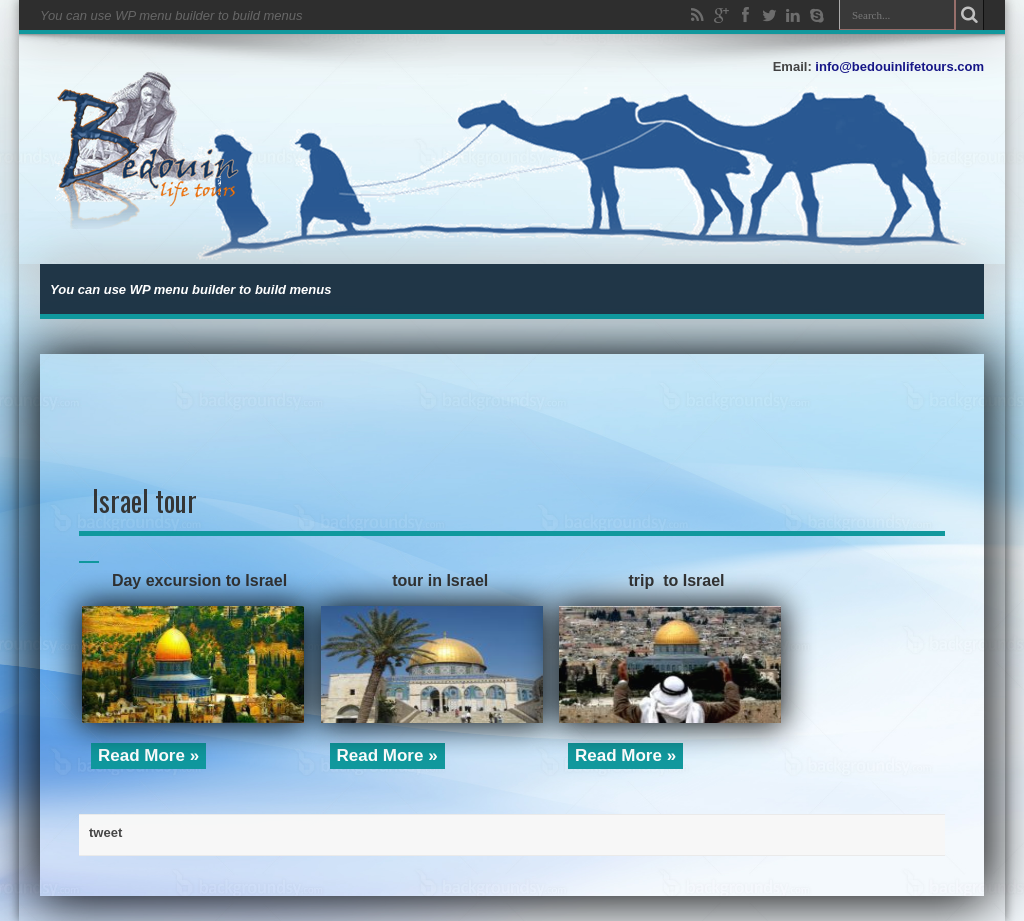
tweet (105, 832)
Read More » (148, 755)
